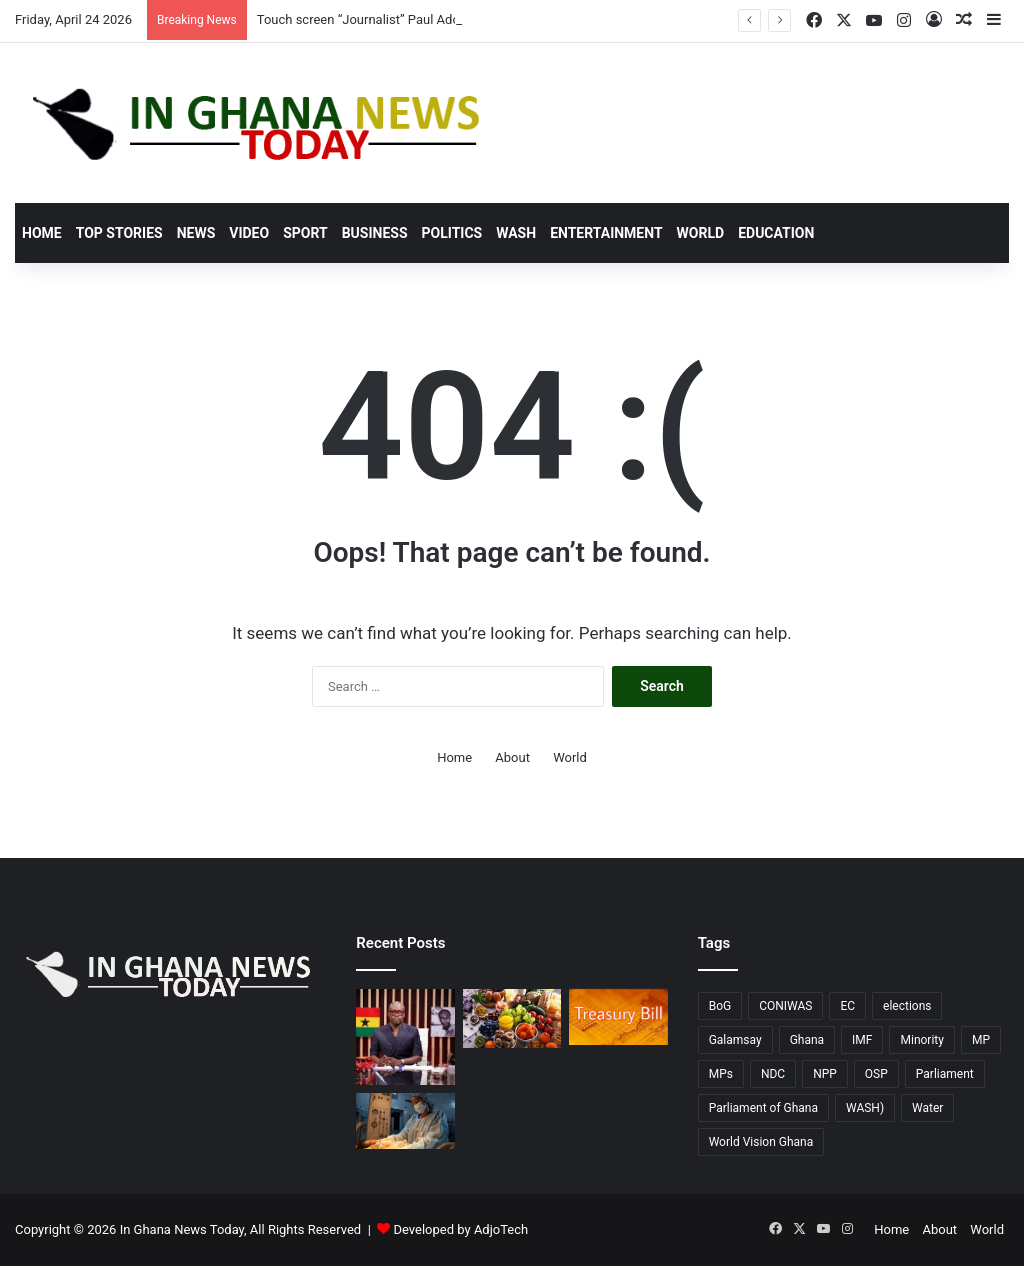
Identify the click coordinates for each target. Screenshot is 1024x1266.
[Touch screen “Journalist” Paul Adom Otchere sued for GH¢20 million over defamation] (405, 1037)
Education (776, 233)
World (701, 233)
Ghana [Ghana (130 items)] (807, 1040)
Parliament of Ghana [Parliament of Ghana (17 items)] (763, 1108)
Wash (516, 233)
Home (42, 233)
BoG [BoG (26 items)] (720, 1006)
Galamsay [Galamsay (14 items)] (735, 1040)
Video (249, 233)
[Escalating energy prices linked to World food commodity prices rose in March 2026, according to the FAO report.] (512, 1018)
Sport (305, 233)
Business (375, 233)
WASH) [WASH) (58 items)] (865, 1108)
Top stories (119, 233)
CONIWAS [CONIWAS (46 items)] (785, 1006)
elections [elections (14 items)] (907, 1006)
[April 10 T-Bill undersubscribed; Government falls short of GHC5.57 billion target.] (618, 1017)
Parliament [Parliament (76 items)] (945, 1074)
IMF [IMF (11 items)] (862, 1040)
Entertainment (606, 233)
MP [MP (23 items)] (981, 1040)
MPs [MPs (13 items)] (721, 1074)
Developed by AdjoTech (461, 1229)
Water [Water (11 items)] (927, 1108)
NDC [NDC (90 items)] (773, 1074)
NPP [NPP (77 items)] (825, 1074)
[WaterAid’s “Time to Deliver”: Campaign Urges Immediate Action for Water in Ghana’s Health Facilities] (405, 1121)
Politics (452, 233)
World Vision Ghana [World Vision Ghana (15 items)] (761, 1142)
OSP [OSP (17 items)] (876, 1074)
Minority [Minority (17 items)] (921, 1040)
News (196, 233)
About (512, 757)
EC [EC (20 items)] (847, 1006)
